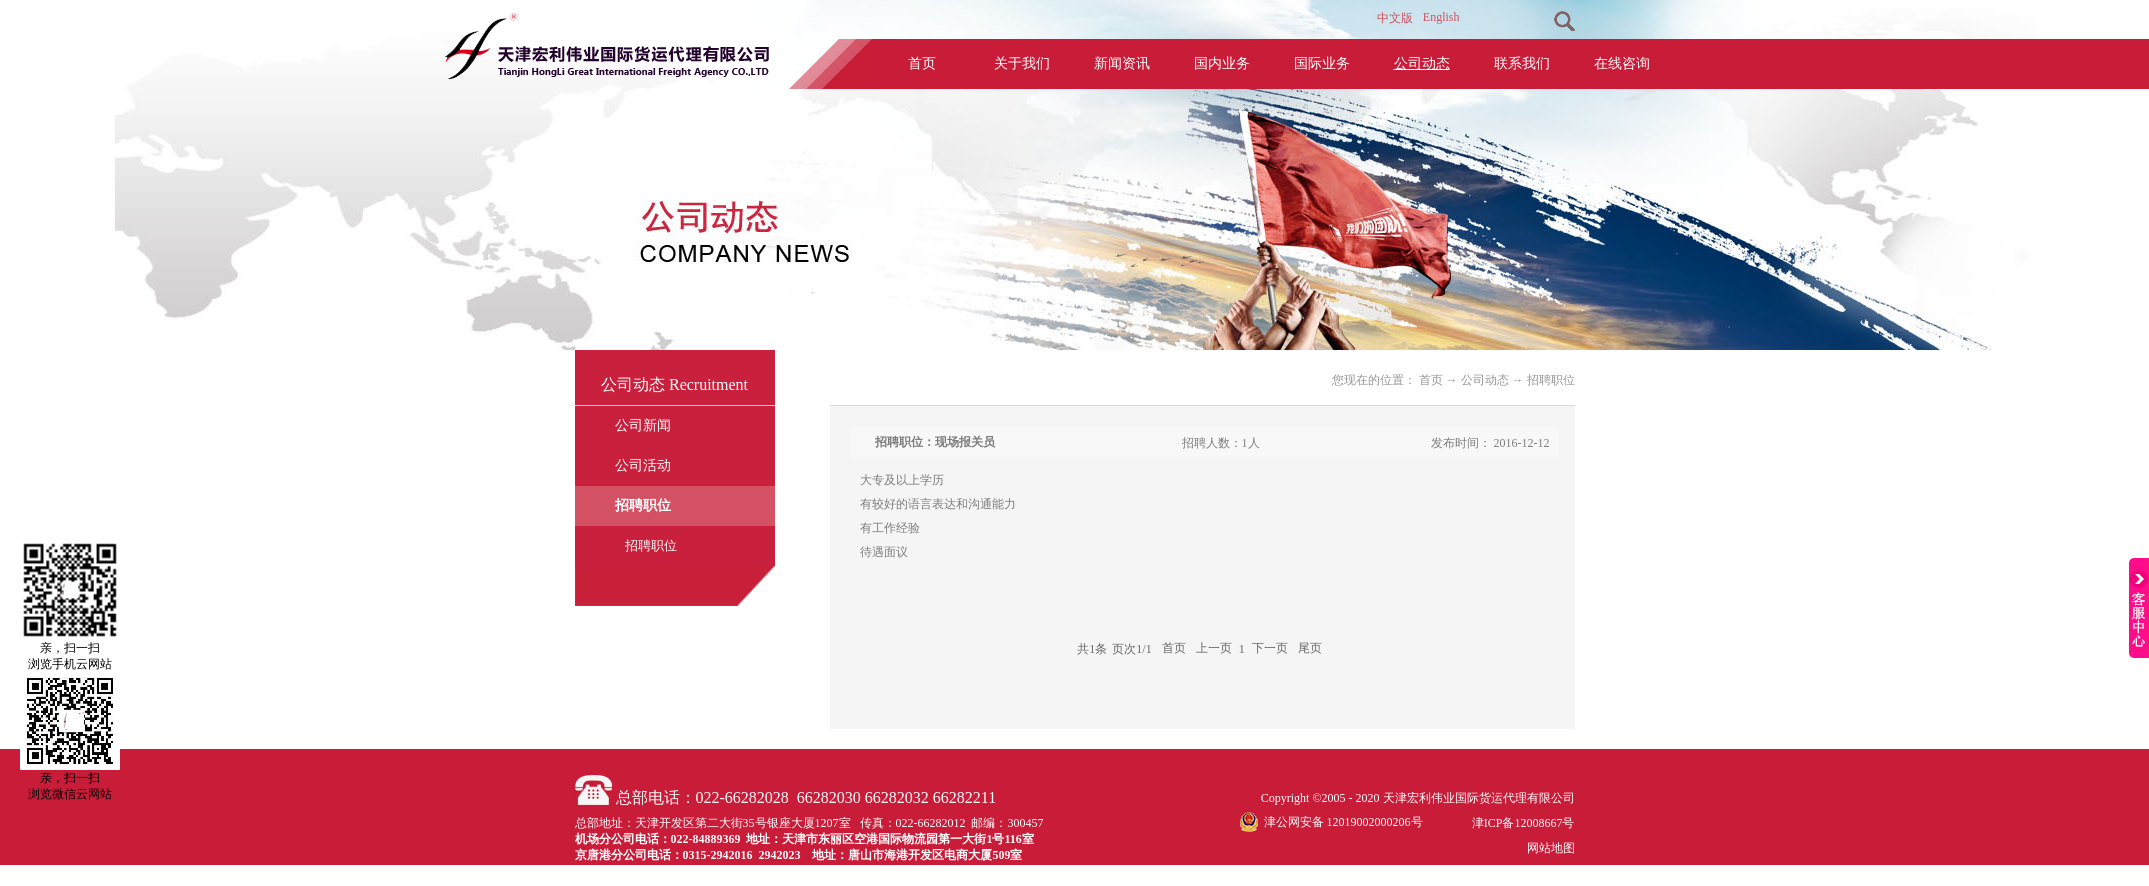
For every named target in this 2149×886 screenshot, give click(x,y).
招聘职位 (1551, 380)
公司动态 (1485, 380)
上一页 (1214, 649)
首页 (922, 63)
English (1441, 17)
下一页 (1270, 649)
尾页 (1310, 649)
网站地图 (1548, 848)
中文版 (1395, 18)
